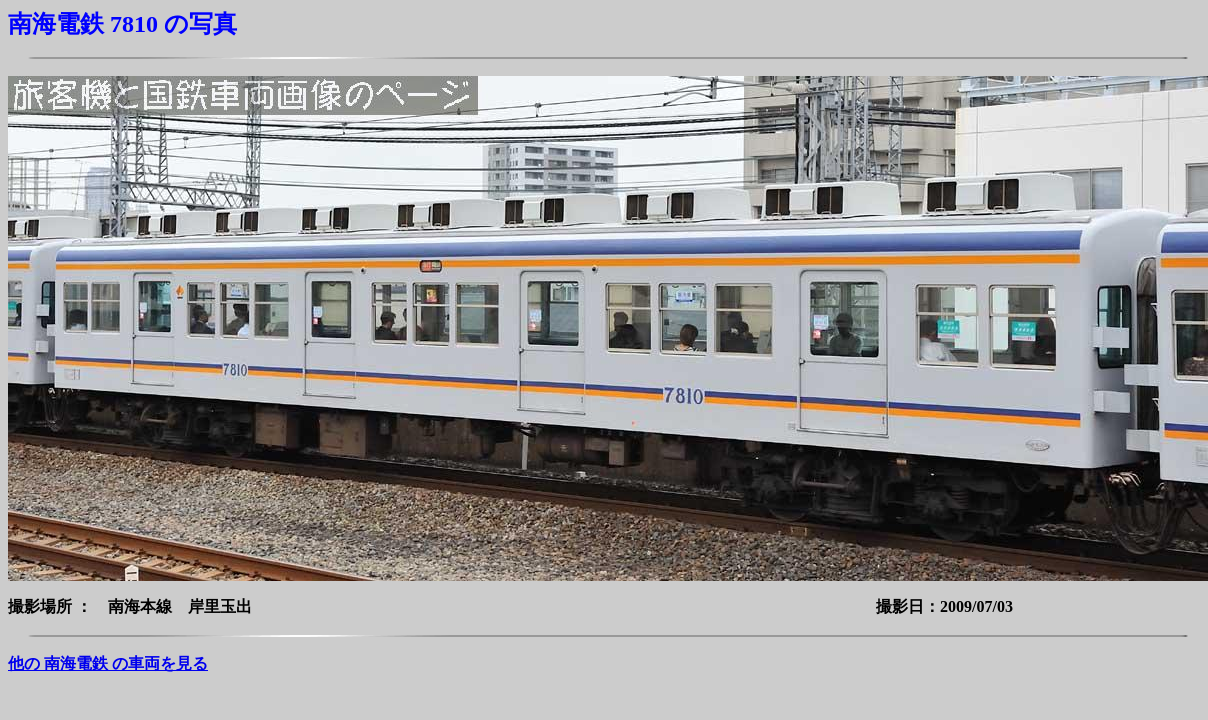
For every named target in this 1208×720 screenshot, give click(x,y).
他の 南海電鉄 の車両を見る (108, 663)
